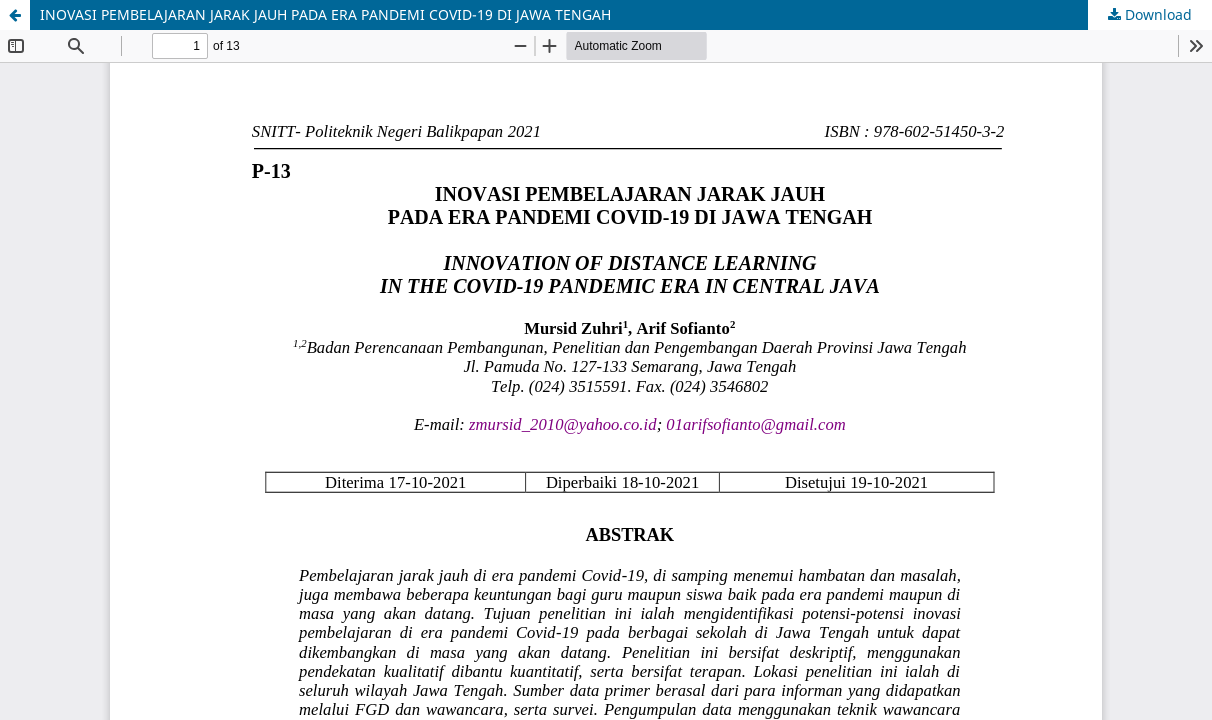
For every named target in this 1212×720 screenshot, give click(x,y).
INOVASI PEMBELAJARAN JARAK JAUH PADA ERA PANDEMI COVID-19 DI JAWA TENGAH (325, 14)
